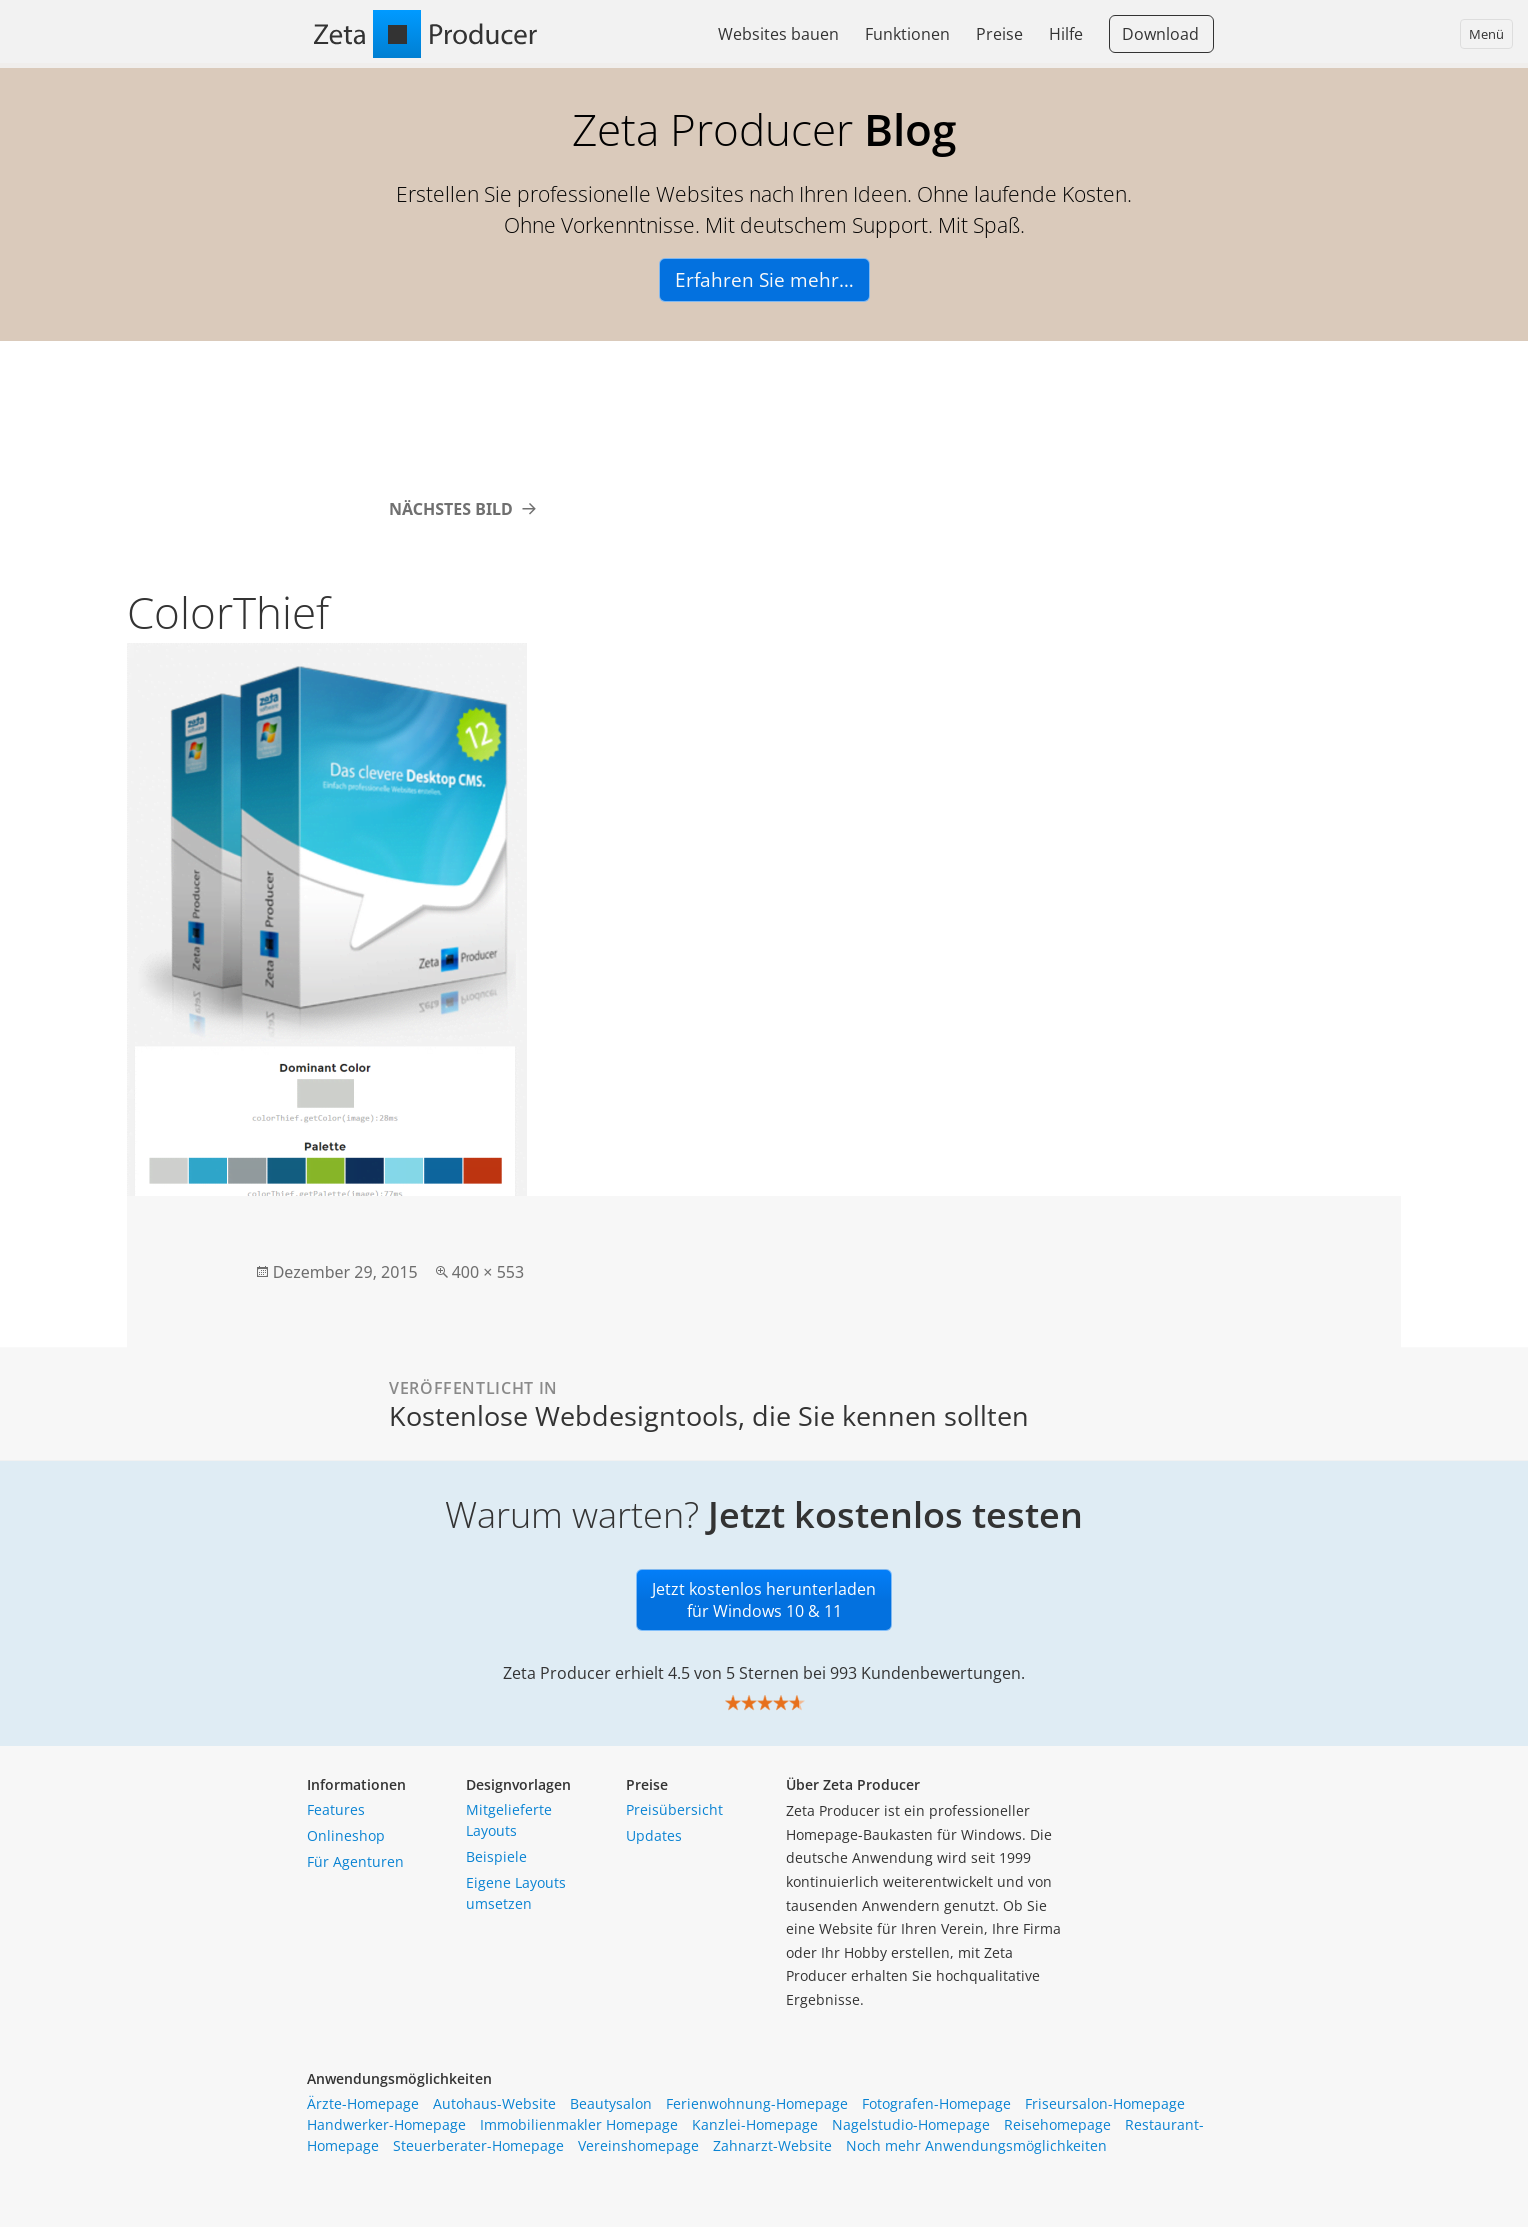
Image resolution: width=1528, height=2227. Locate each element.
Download (1160, 34)
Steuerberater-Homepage (478, 2145)
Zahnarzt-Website (772, 2145)
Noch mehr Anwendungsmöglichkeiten (976, 2145)
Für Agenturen (355, 1861)
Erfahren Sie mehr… (764, 280)
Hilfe (1066, 34)
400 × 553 (488, 1272)
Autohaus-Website (494, 2103)
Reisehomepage (1057, 2124)
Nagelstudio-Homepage (911, 2124)
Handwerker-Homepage (386, 2124)
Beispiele (496, 1856)
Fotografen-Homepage (936, 2103)
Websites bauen (778, 34)
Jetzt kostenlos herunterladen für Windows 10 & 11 (764, 1600)
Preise (999, 34)
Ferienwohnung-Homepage (757, 2103)
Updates (654, 1835)
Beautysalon (611, 2103)
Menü (1486, 34)
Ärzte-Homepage (363, 2103)
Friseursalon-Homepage (1105, 2103)
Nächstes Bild (451, 509)
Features (336, 1809)
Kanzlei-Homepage (755, 2124)
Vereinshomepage (638, 2145)
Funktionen (907, 34)
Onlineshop (346, 1835)
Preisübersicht (674, 1809)
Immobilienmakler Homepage (579, 2124)
